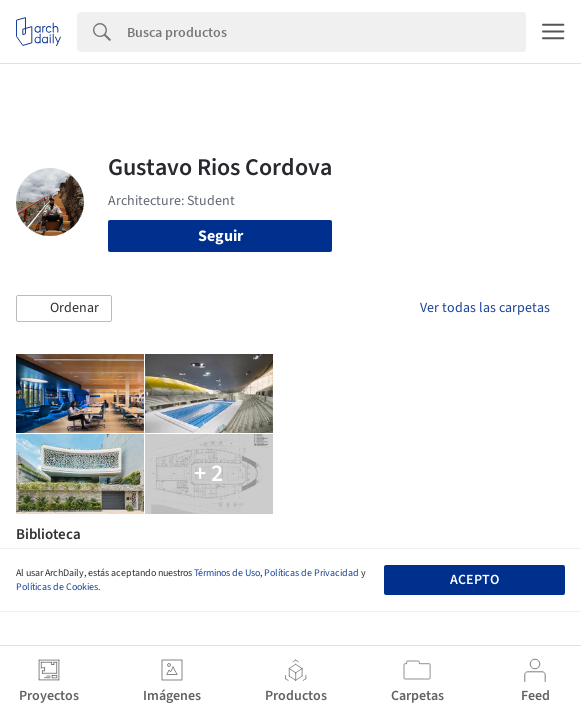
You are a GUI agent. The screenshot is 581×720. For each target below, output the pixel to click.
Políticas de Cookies (57, 587)
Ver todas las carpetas (485, 308)
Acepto (474, 580)
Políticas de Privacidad (311, 573)
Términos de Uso (227, 573)
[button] (64, 309)
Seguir (220, 236)
